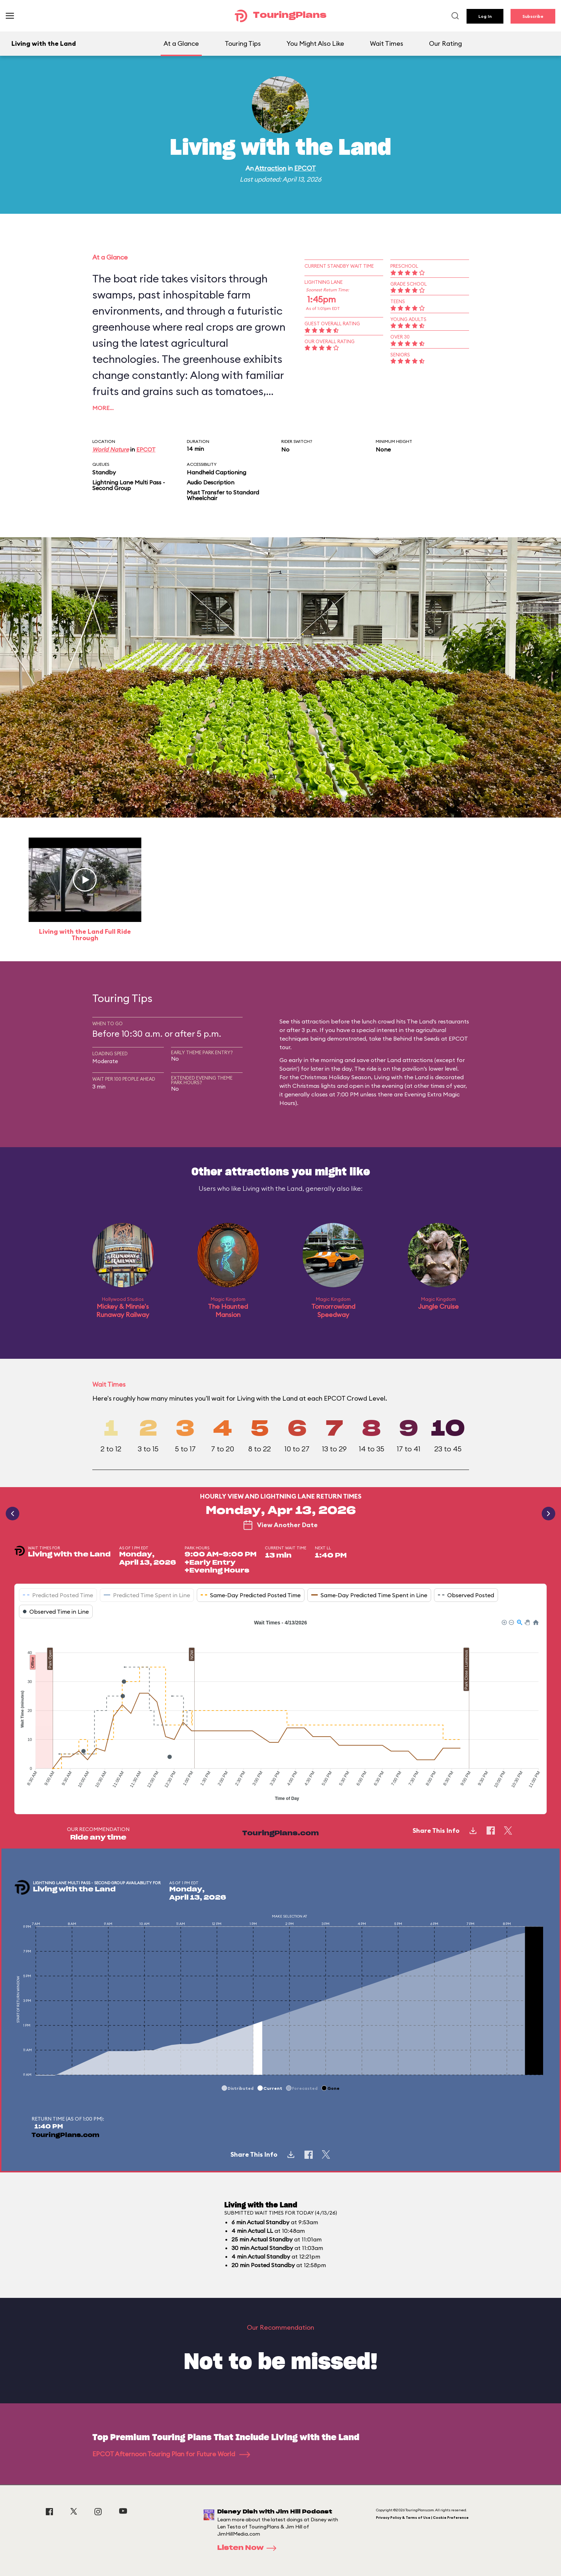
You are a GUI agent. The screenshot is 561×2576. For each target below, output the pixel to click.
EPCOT (305, 168)
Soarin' (288, 1068)
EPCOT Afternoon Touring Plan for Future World (171, 2454)
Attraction (270, 168)
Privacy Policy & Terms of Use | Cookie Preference (422, 2517)
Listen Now (249, 2548)
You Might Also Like (315, 43)
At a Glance (181, 43)
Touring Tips (243, 43)
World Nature (110, 449)
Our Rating (445, 43)
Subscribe (532, 16)
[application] (280, 1711)
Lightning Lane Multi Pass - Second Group (128, 485)
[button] (503, 1621)
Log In (485, 16)
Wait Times (386, 43)
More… (103, 407)
